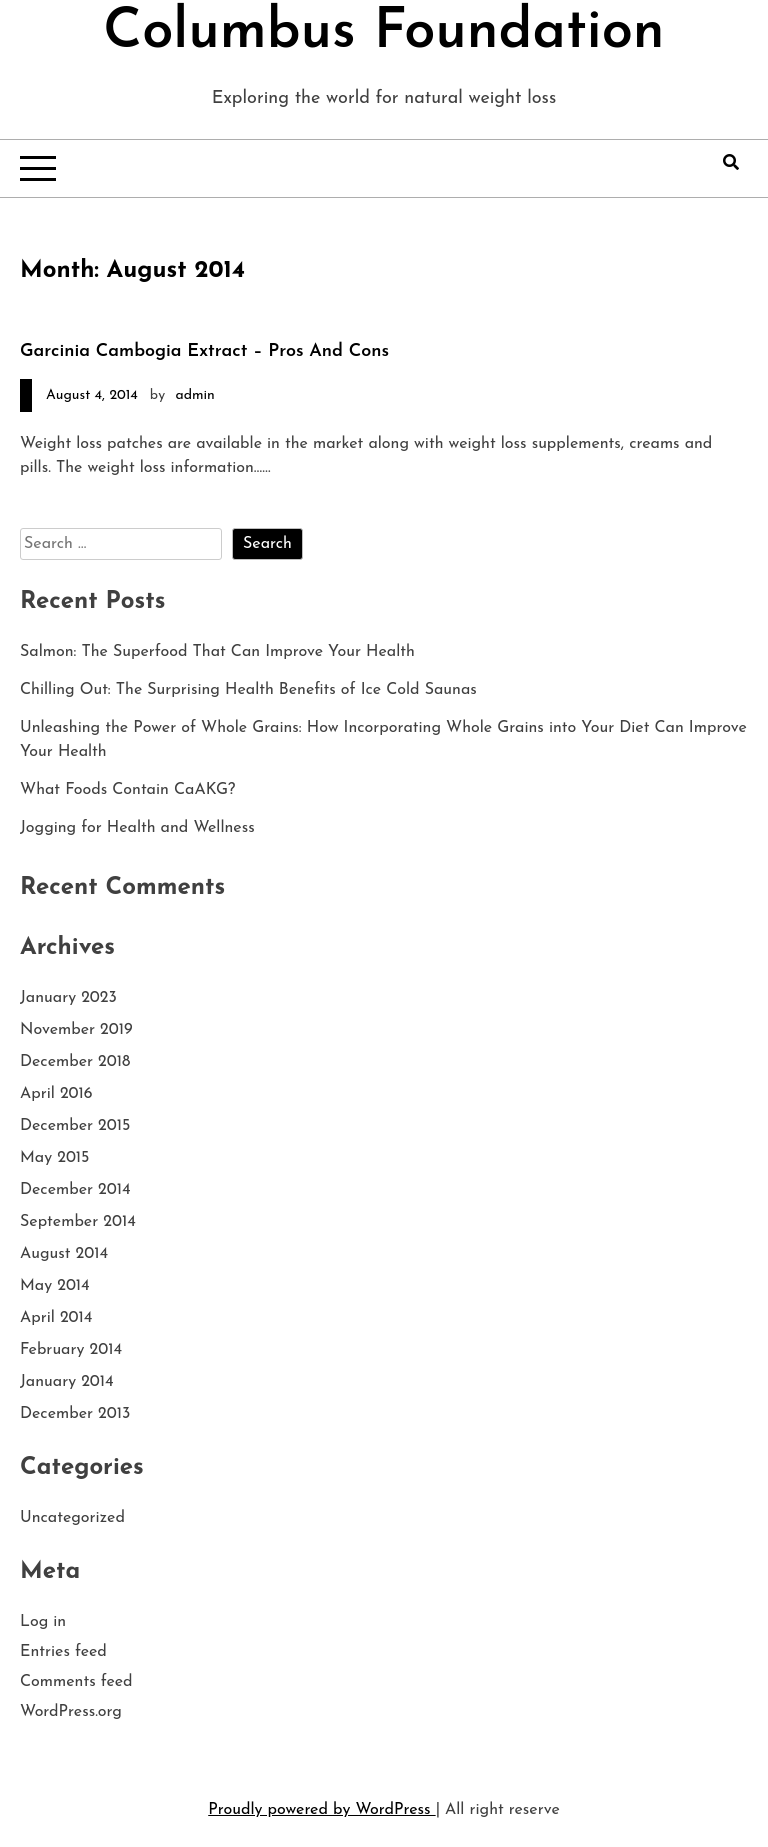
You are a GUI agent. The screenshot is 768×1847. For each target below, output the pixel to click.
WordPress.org (71, 1712)
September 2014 (78, 1222)
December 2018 (75, 1062)
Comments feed (76, 1682)
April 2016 (56, 1094)
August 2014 (64, 1254)
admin (194, 395)
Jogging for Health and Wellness (137, 828)
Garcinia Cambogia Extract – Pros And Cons (204, 351)
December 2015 (75, 1126)
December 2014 (75, 1190)
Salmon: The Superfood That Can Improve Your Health (217, 652)
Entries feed (63, 1652)
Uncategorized (72, 1518)
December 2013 (75, 1414)
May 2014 (55, 1286)
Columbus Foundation (383, 33)
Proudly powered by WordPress (321, 1810)
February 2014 (71, 1350)
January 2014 (67, 1382)
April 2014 (56, 1318)
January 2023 (68, 998)
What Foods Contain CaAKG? (127, 790)
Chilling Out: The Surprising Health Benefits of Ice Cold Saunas (248, 690)
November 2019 (76, 1030)
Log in (43, 1622)
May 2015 (55, 1158)
